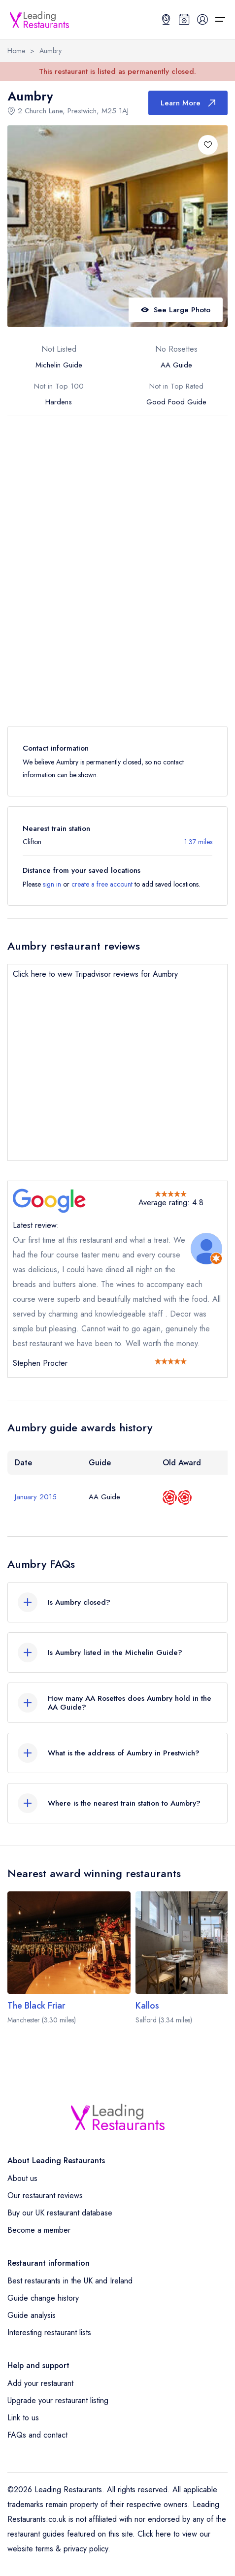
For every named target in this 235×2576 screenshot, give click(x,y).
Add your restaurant (40, 2383)
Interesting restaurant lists (49, 2332)
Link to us (23, 2417)
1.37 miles (198, 842)
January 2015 (36, 1496)
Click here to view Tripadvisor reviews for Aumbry (95, 974)
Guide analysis (31, 2315)
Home (16, 51)
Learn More (188, 103)
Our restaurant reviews (45, 2195)
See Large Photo (175, 309)
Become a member (38, 2230)
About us (22, 2178)
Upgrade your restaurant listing (57, 2400)
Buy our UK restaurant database (59, 2212)
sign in (52, 884)
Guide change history (43, 2298)
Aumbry (50, 51)
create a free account (102, 884)
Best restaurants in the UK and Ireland (70, 2280)
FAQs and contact (37, 2435)
